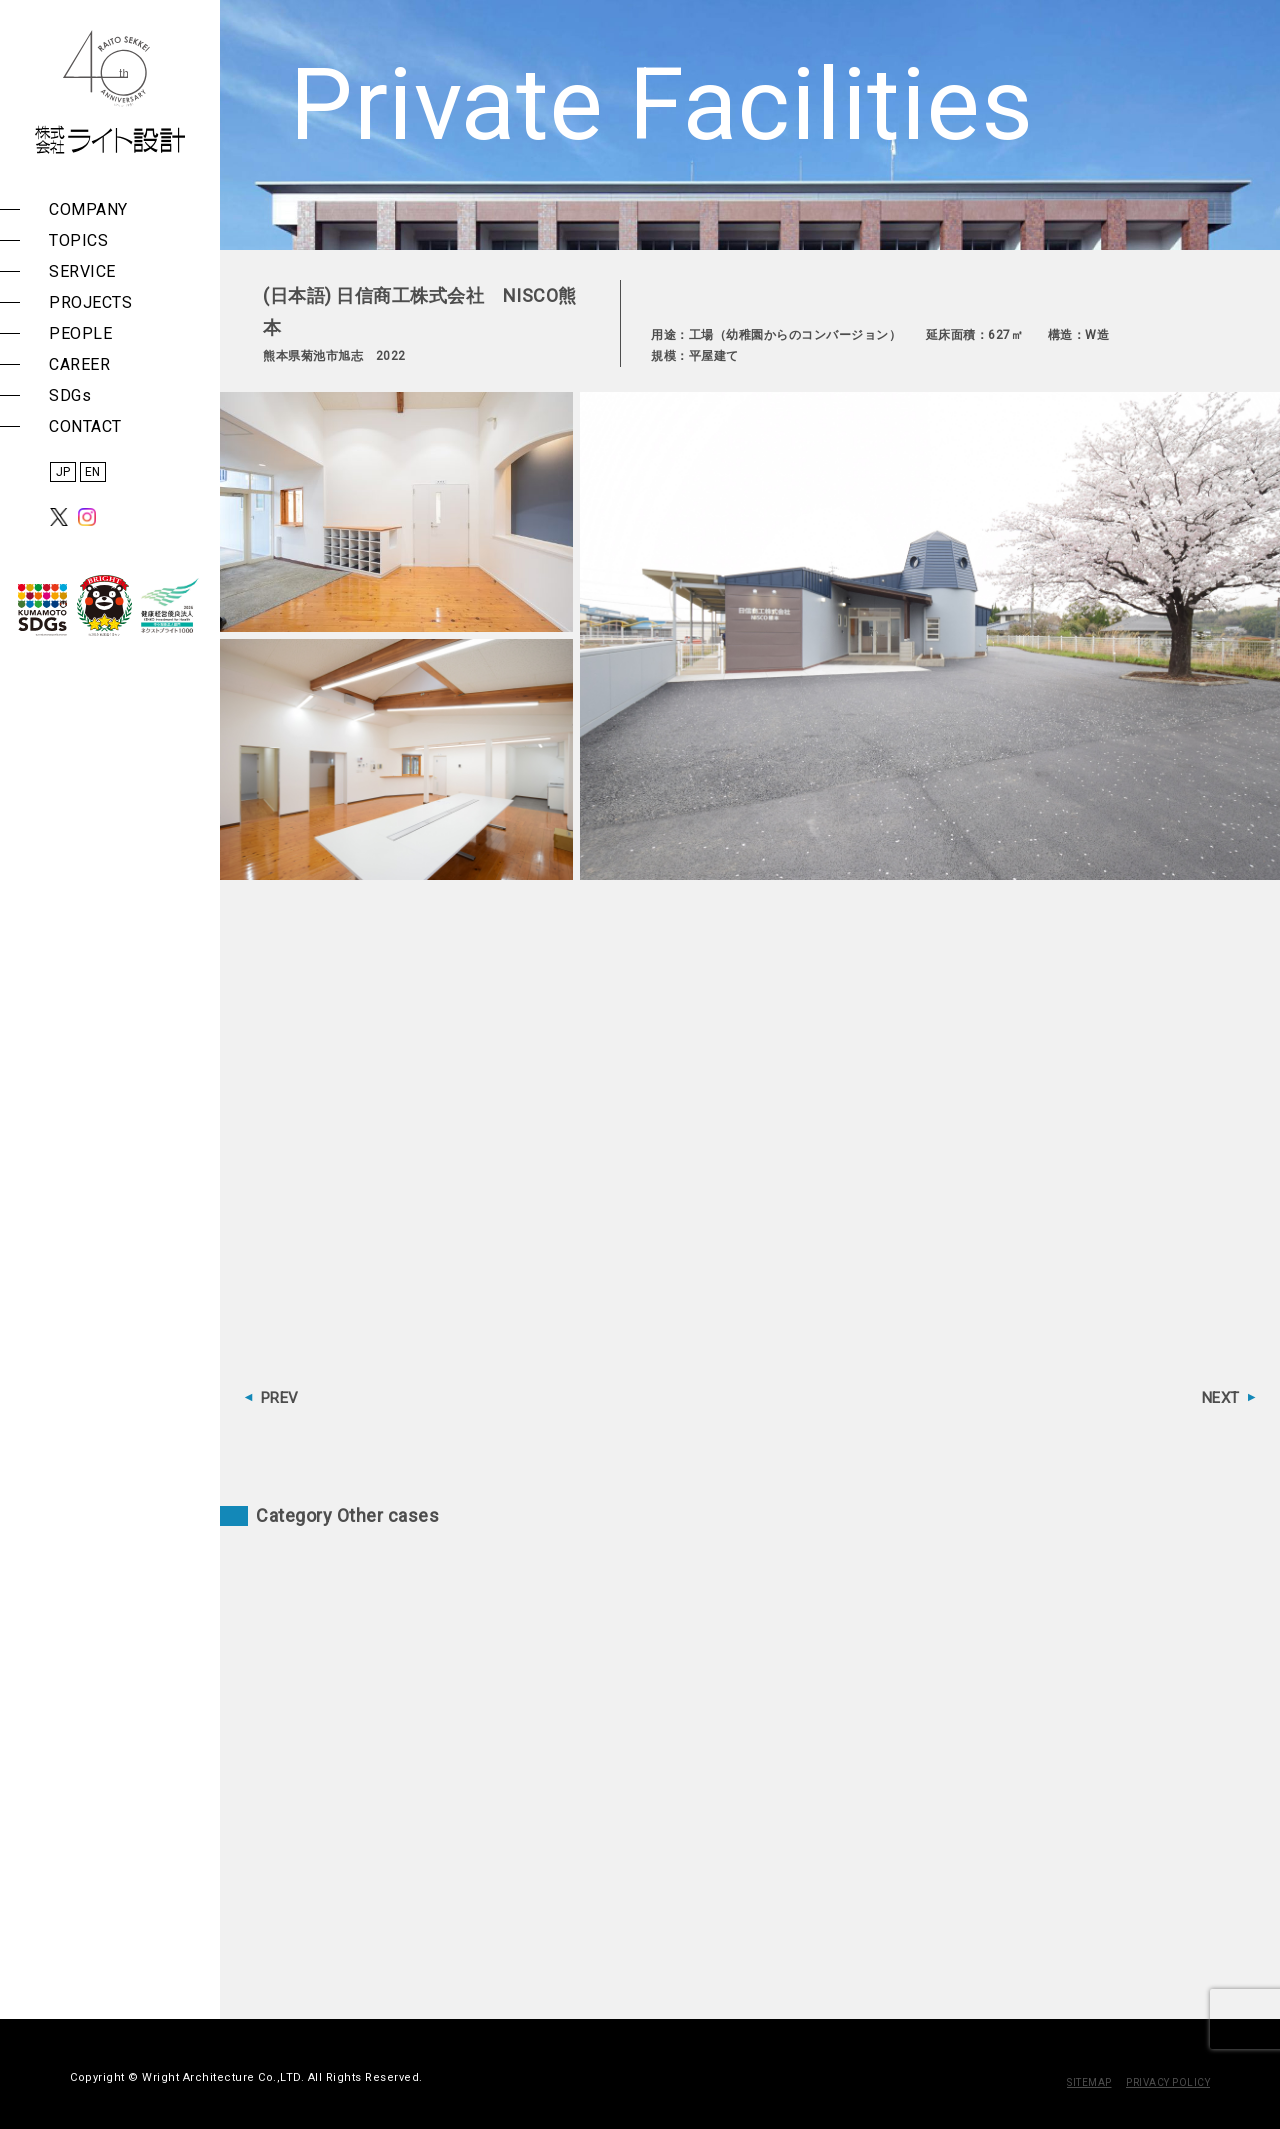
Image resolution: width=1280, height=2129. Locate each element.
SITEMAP (1089, 2082)
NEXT (1221, 1398)
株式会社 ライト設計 (110, 92)
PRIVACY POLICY (1168, 2082)
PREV (280, 1398)
